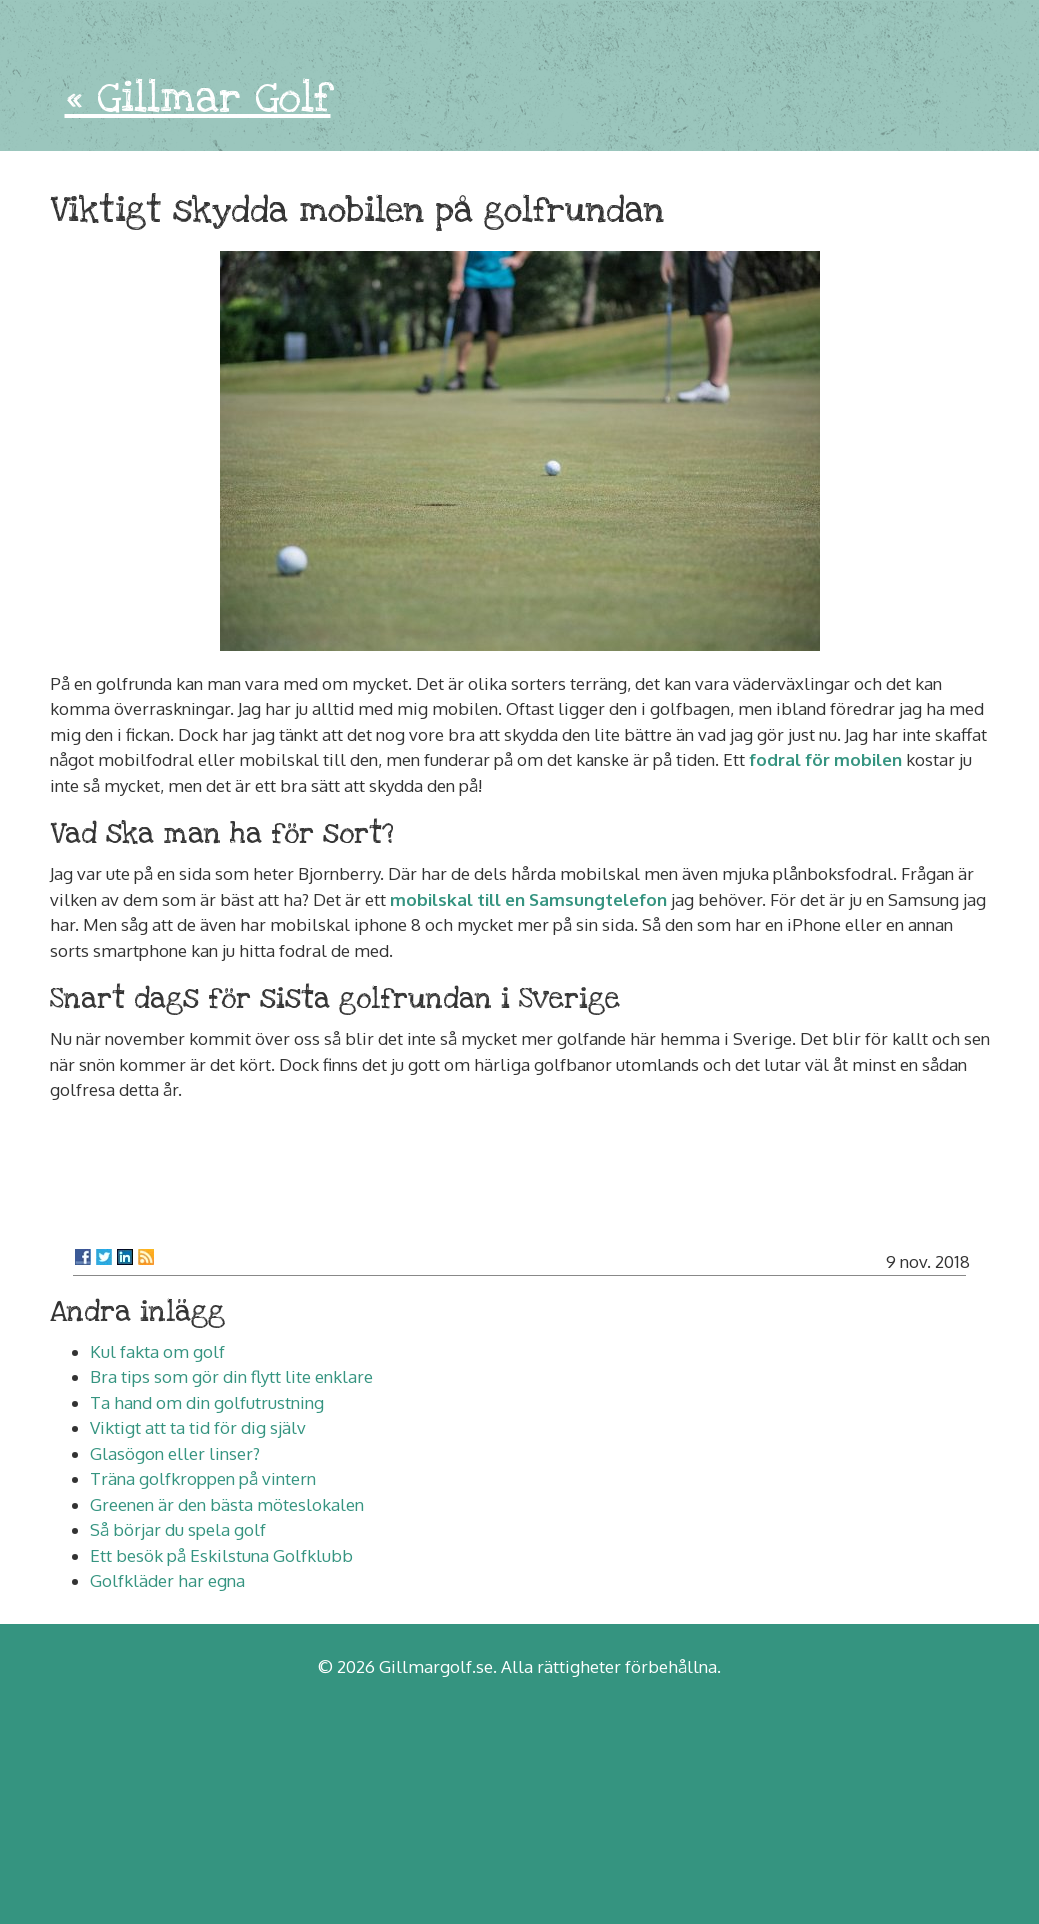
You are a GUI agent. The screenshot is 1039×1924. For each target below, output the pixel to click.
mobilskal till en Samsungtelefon (528, 899)
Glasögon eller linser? (175, 1453)
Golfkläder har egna (167, 1580)
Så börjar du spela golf (178, 1529)
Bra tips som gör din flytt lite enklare (231, 1376)
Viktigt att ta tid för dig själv (198, 1427)
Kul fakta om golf (157, 1351)
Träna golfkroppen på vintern (203, 1478)
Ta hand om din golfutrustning (207, 1402)
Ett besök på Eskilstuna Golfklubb (221, 1555)
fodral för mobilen (825, 759)
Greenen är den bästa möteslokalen (227, 1504)
